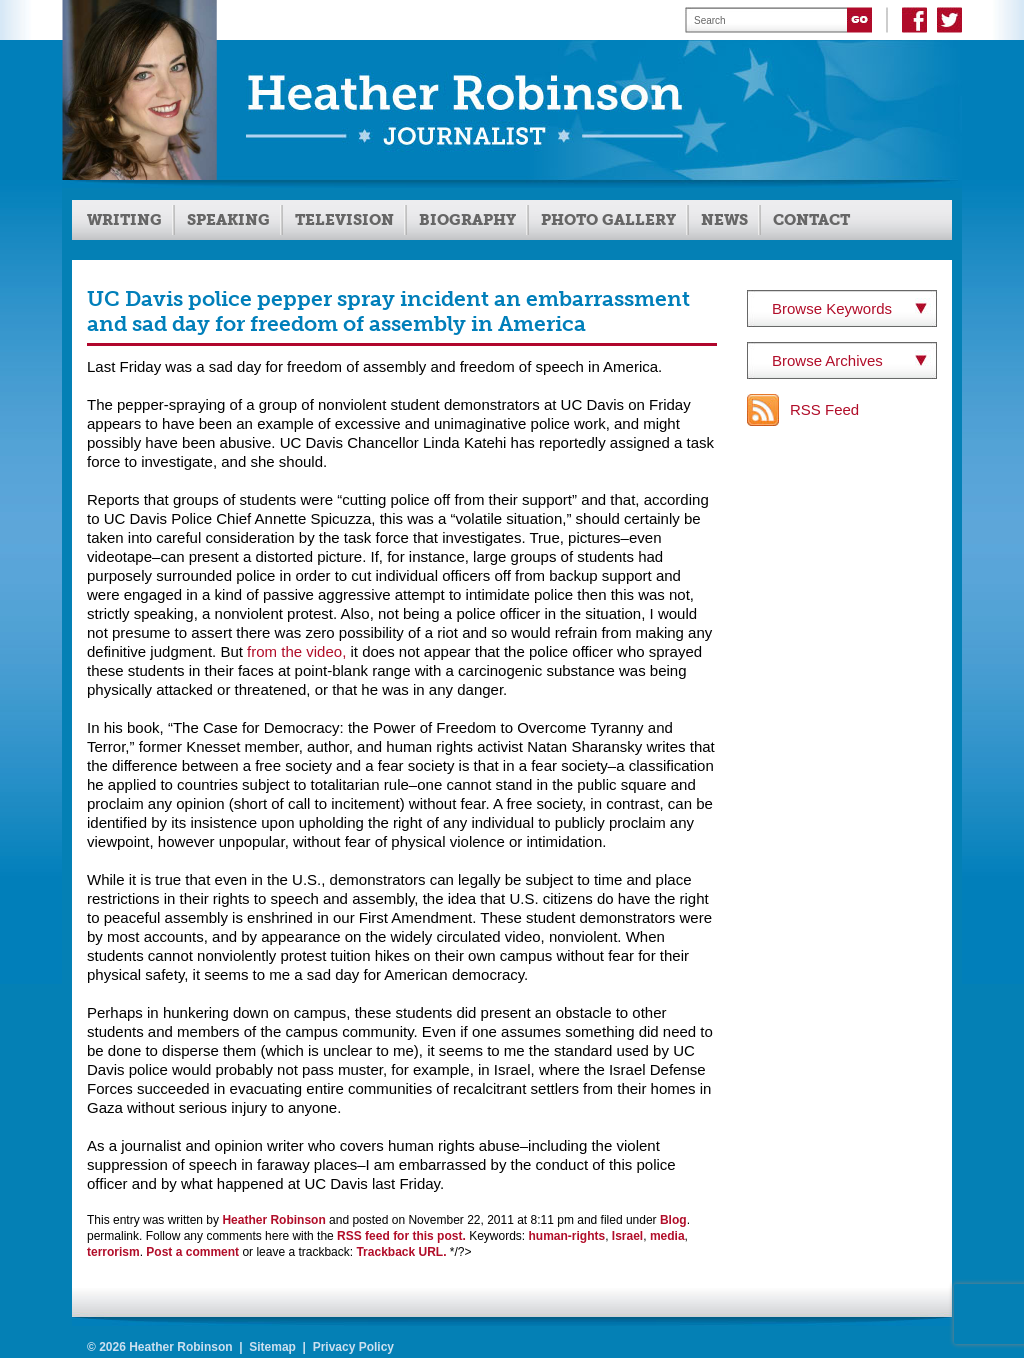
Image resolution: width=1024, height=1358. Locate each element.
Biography (467, 220)
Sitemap (272, 1347)
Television (344, 220)
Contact (811, 220)
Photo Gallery (608, 220)
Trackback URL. (401, 1252)
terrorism (113, 1252)
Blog (673, 1220)
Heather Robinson (273, 1220)
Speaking (228, 220)
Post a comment (192, 1252)
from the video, (296, 651)
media (667, 1236)
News (724, 220)
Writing (124, 220)
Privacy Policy (353, 1347)
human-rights (567, 1236)
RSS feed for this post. (401, 1236)
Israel (627, 1236)
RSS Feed (824, 409)
